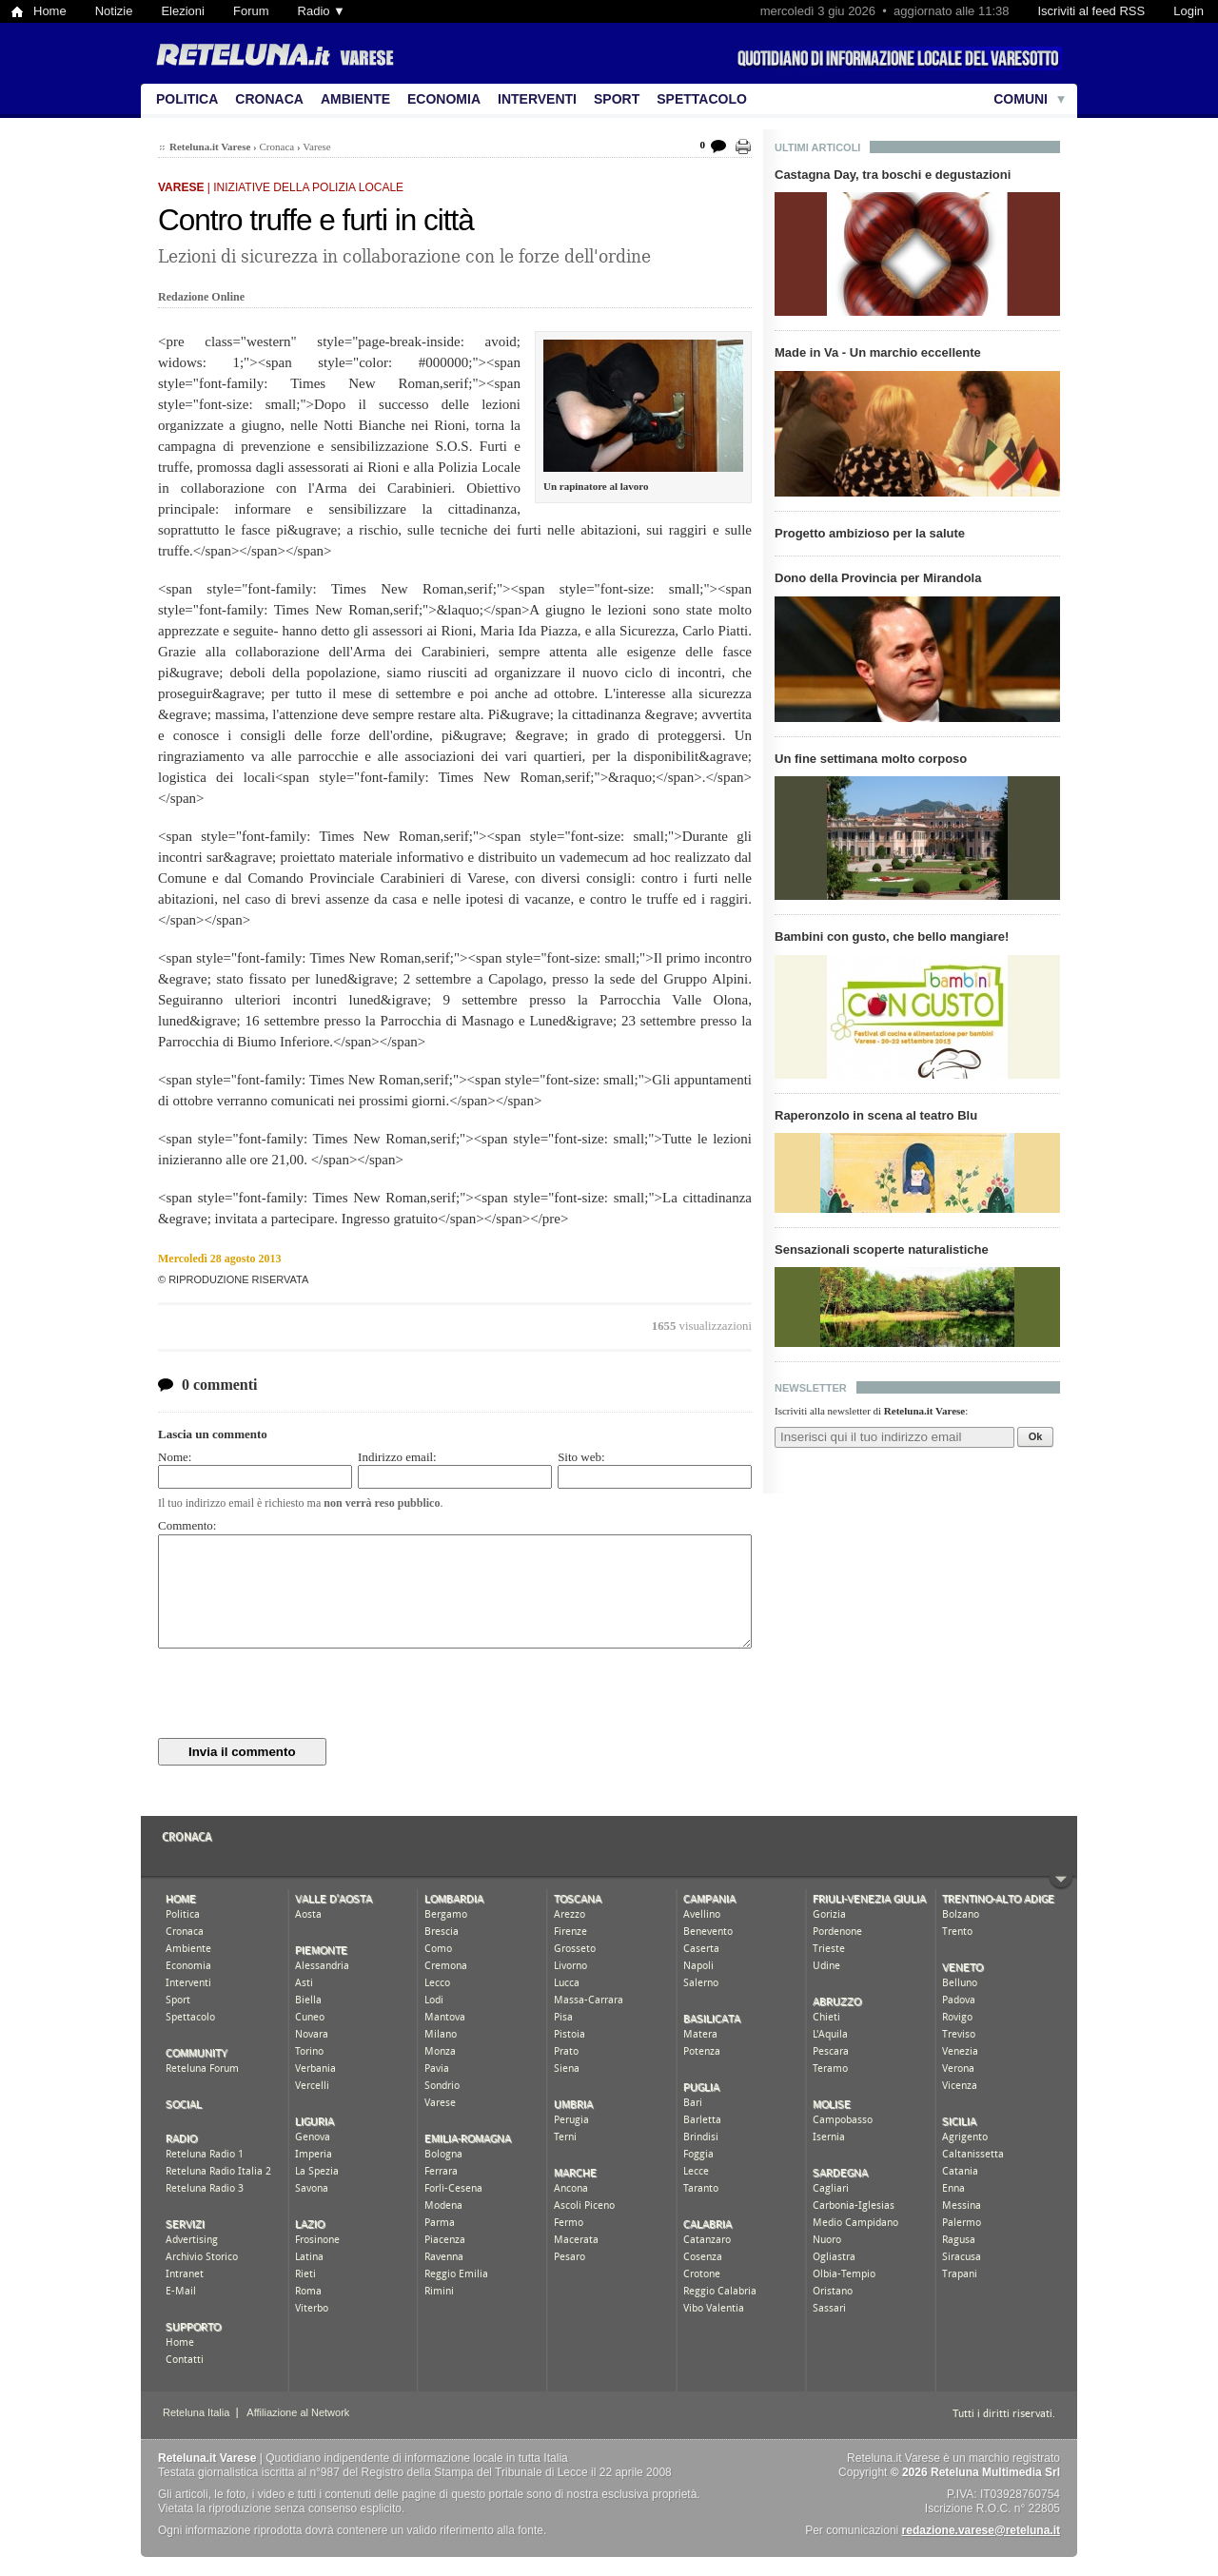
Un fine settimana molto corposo (871, 758)
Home (50, 11)
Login (1188, 11)
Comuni (1020, 99)
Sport (616, 99)
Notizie (114, 11)
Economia (444, 99)
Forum (251, 11)
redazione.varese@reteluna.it (981, 2530)
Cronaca (269, 99)
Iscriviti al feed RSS (1091, 11)
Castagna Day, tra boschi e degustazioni (893, 174)
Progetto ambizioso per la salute (870, 533)
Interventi (537, 99)
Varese (316, 146)
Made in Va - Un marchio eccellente (878, 352)
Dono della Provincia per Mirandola (878, 578)
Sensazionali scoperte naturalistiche (882, 1249)
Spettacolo (702, 99)
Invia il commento (242, 1752)
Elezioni (183, 11)
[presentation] (302, 1693)
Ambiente (355, 99)
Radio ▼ (321, 11)
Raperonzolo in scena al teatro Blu (876, 1115)
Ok (1036, 1436)
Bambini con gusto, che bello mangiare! (892, 936)
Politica (187, 99)
